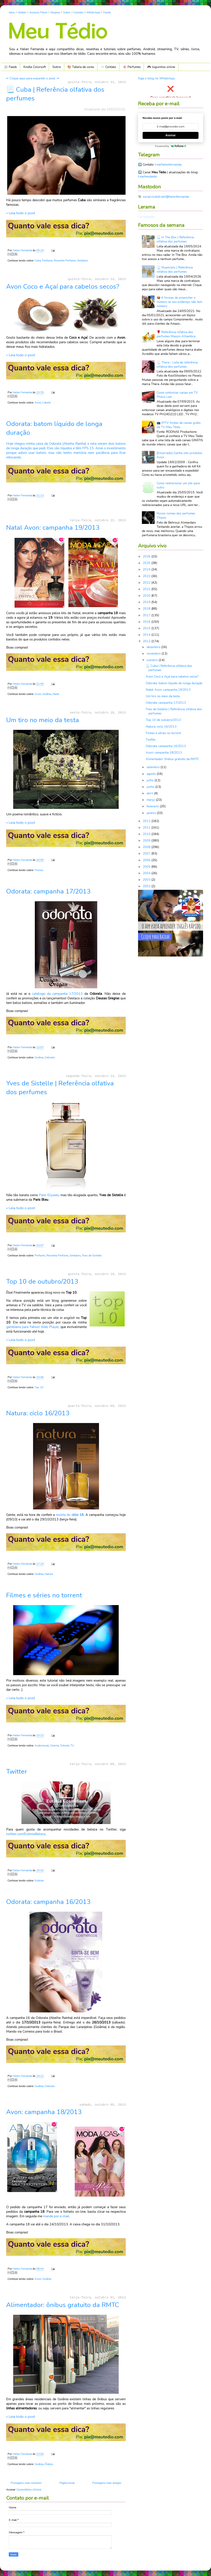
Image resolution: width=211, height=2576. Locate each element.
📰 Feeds (10, 67)
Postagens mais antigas (106, 2483)
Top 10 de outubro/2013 (42, 1281)
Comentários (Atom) (29, 2490)
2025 (147, 563)
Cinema (54, 1745)
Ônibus (49, 2464)
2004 (147, 873)
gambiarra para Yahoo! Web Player (32, 1327)
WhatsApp (93, 12)
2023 (147, 576)
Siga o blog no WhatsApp (156, 78)
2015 (147, 628)
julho (151, 780)
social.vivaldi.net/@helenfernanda (166, 197)
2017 (147, 615)
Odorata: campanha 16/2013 (48, 1901)
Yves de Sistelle (92, 1255)
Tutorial (64, 1745)
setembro (154, 767)
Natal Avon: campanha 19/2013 (53, 527)
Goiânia (46, 694)
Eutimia (39, 1880)
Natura (49, 1574)
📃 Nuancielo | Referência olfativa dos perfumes (175, 269)
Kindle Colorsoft (34, 67)
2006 (147, 860)
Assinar (170, 135)
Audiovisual (42, 1745)
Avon (38, 403)
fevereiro (153, 806)
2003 (147, 880)
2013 (147, 641)
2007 (147, 853)
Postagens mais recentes (26, 2483)
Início (12, 12)
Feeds (107, 12)
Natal (55, 694)
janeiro (152, 813)
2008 (147, 847)
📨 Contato (108, 67)
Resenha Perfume (65, 260)
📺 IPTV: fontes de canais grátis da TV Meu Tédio (179, 425)
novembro (154, 653)
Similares (82, 260)
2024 (147, 569)
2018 (147, 608)
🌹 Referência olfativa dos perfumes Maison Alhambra (176, 334)
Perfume (47, 260)
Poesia (39, 870)
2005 (147, 867)
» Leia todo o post (20, 213)
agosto (152, 774)
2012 (147, 821)
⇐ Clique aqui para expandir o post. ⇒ (32, 78)
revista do (70, 1515)
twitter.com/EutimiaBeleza (25, 1834)
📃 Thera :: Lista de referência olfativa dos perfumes (177, 364)
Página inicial (67, 2483)
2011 (147, 827)
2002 (147, 886)
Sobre (67, 12)
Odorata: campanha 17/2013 (48, 891)
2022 (147, 582)
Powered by (170, 146)
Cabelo (46, 403)
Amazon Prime (38, 12)
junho (151, 787)
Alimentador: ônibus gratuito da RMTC (62, 2305)
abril (150, 793)
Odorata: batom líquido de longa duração (174, 683)
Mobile (22, 12)
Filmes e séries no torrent (44, 1595)
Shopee (55, 12)
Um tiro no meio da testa (42, 720)
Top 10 (39, 1387)
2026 (147, 556)
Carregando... (147, 217)
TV (72, 1745)
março (151, 800)
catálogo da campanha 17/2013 (57, 993)
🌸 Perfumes (132, 67)
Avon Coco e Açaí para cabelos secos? (62, 286)
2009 (147, 840)
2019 (147, 602)
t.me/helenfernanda (168, 164)
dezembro (154, 647)
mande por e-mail (56, 2216)
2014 (147, 635)
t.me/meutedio (147, 176)
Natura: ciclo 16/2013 (37, 1413)
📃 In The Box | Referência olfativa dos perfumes (175, 239)
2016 (147, 622)
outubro (153, 660)
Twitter (16, 1771)
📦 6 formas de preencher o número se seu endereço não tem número (179, 301)
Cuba (38, 260)
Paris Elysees (49, 1195)
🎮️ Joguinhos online (161, 67)
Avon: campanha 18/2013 (44, 2112)
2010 (147, 834)
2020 (147, 595)
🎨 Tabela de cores (80, 67)
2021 (147, 589)
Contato (78, 12)
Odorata (50, 1057)
